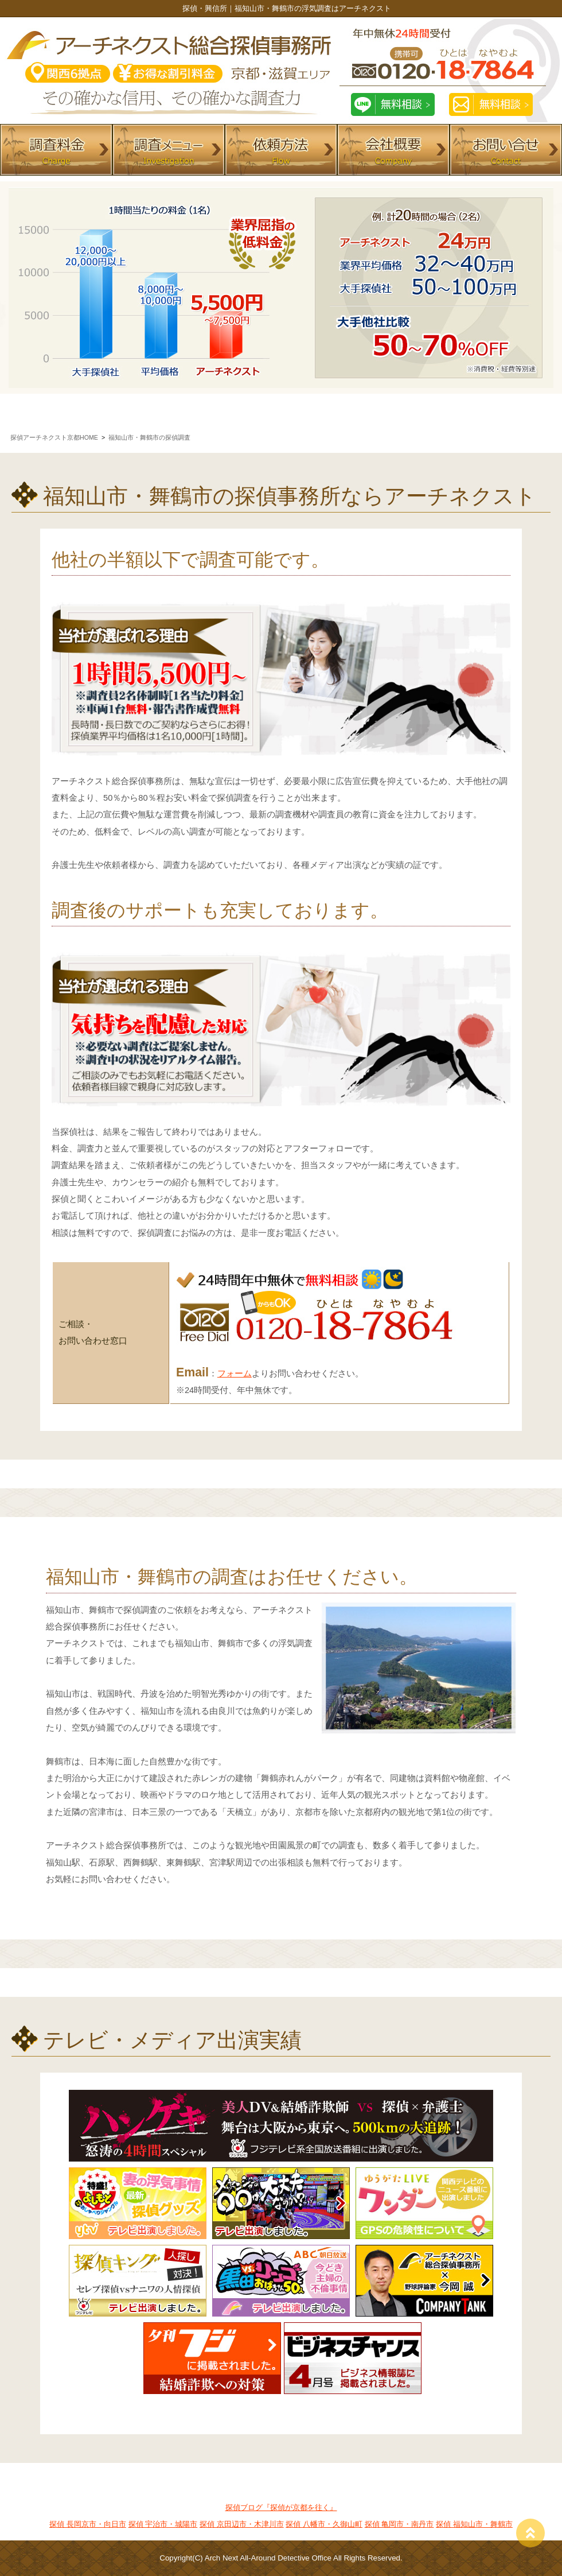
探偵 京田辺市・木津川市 (242, 2524)
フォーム (234, 1373)
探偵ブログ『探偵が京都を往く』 (281, 2507)
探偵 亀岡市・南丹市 (399, 2524)
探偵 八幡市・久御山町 (324, 2524)
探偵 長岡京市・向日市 (87, 2524)
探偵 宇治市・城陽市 (163, 2524)
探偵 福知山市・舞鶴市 (474, 2524)
